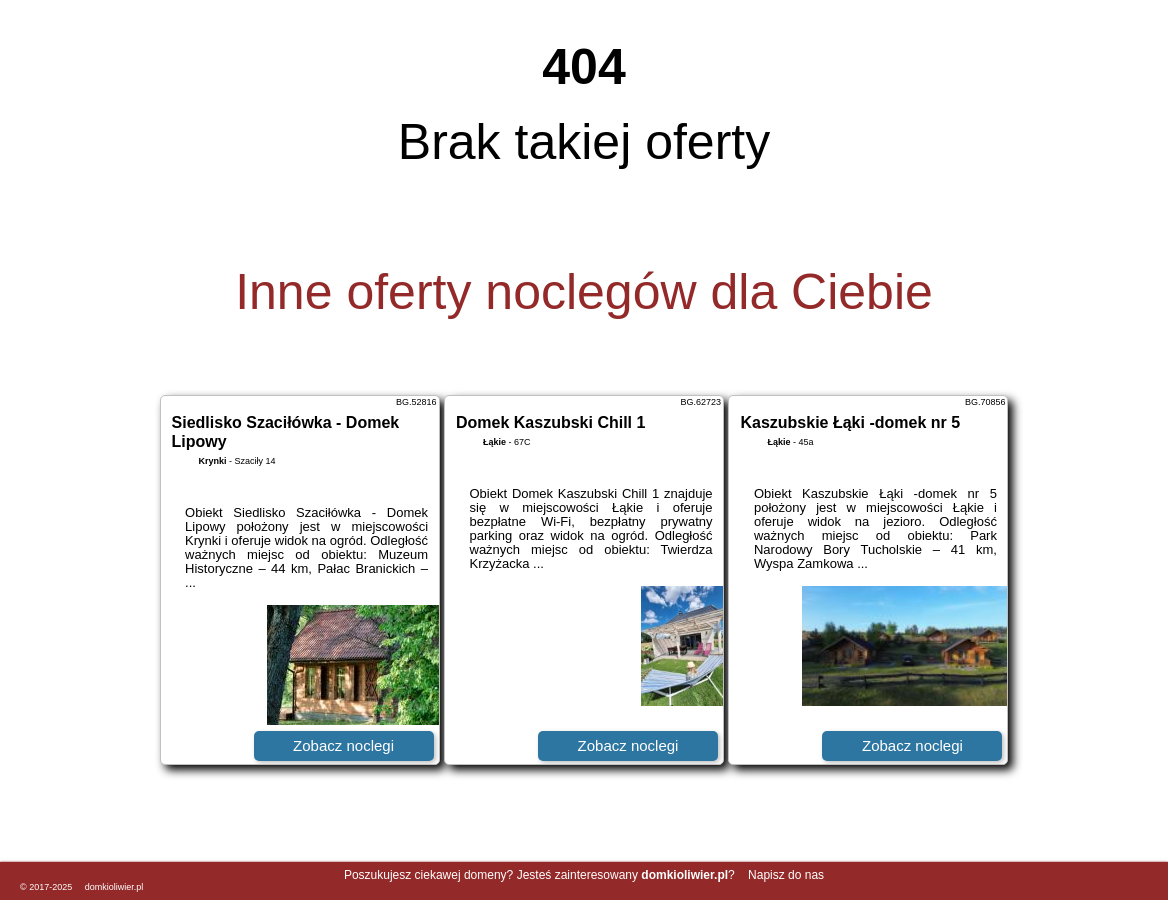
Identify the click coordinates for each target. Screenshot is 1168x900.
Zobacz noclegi (343, 745)
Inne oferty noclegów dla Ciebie (584, 292)
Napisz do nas (786, 875)
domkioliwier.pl (114, 887)
